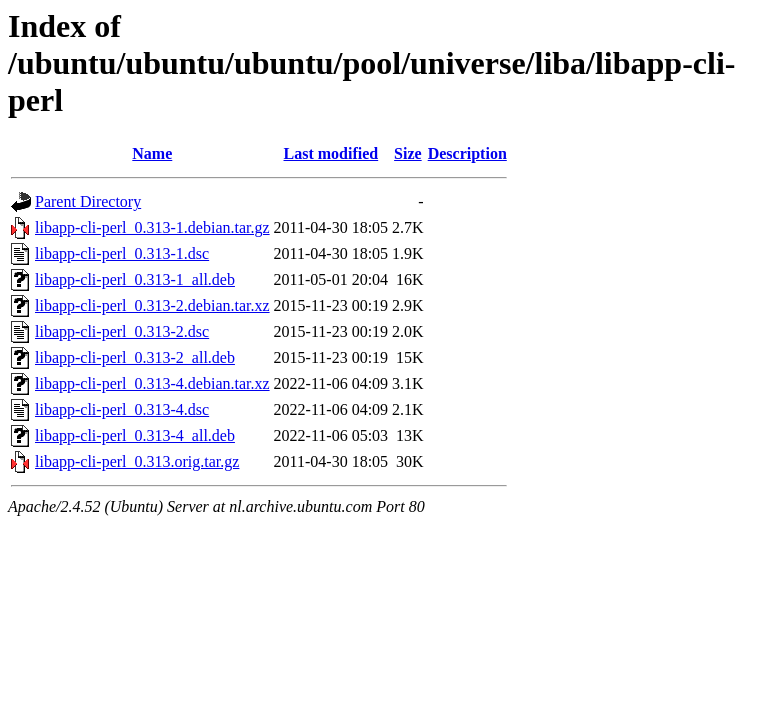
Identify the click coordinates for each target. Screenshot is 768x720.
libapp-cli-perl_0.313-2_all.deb (135, 357)
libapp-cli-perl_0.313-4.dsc (122, 409)
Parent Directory (88, 201)
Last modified (331, 153)
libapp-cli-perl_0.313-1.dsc (122, 253)
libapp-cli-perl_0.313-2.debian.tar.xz (152, 305)
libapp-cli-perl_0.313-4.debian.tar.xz (152, 383)
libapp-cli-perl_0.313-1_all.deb (135, 279)
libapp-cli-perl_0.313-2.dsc (122, 331)
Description (467, 153)
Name (152, 153)
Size (408, 153)
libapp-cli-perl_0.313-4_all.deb (135, 435)
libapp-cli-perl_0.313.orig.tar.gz (137, 461)
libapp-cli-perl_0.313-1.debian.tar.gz (152, 227)
